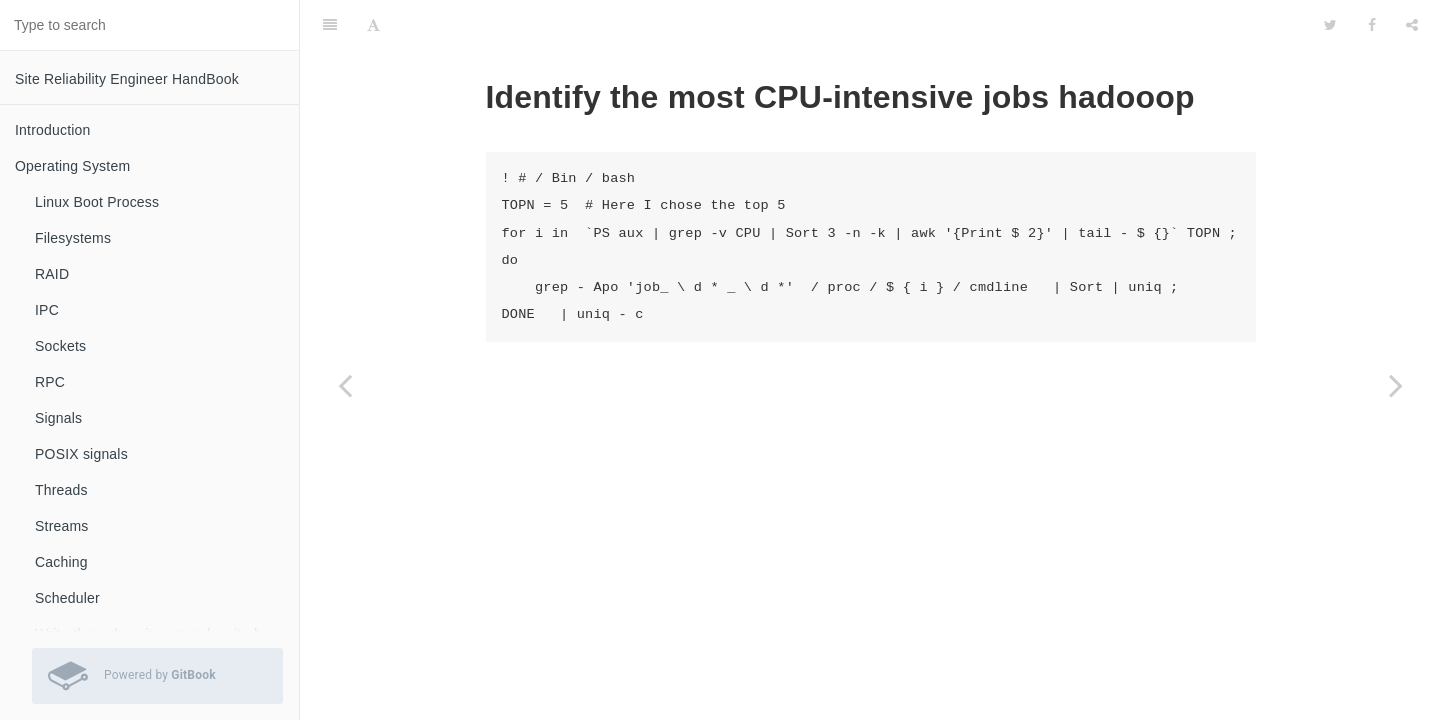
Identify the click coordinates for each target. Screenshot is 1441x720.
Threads (61, 490)
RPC (50, 382)
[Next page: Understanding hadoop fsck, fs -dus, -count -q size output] (1396, 385)
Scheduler (67, 598)
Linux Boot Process (97, 202)
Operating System (72, 166)
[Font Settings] (373, 25)
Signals (58, 418)
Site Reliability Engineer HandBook (127, 79)
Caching (61, 562)
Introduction (53, 130)
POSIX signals (81, 454)
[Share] (1412, 25)
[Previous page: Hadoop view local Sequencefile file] (345, 385)
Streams (62, 526)
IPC (47, 310)
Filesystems (73, 238)
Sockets (60, 346)
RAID (52, 274)
